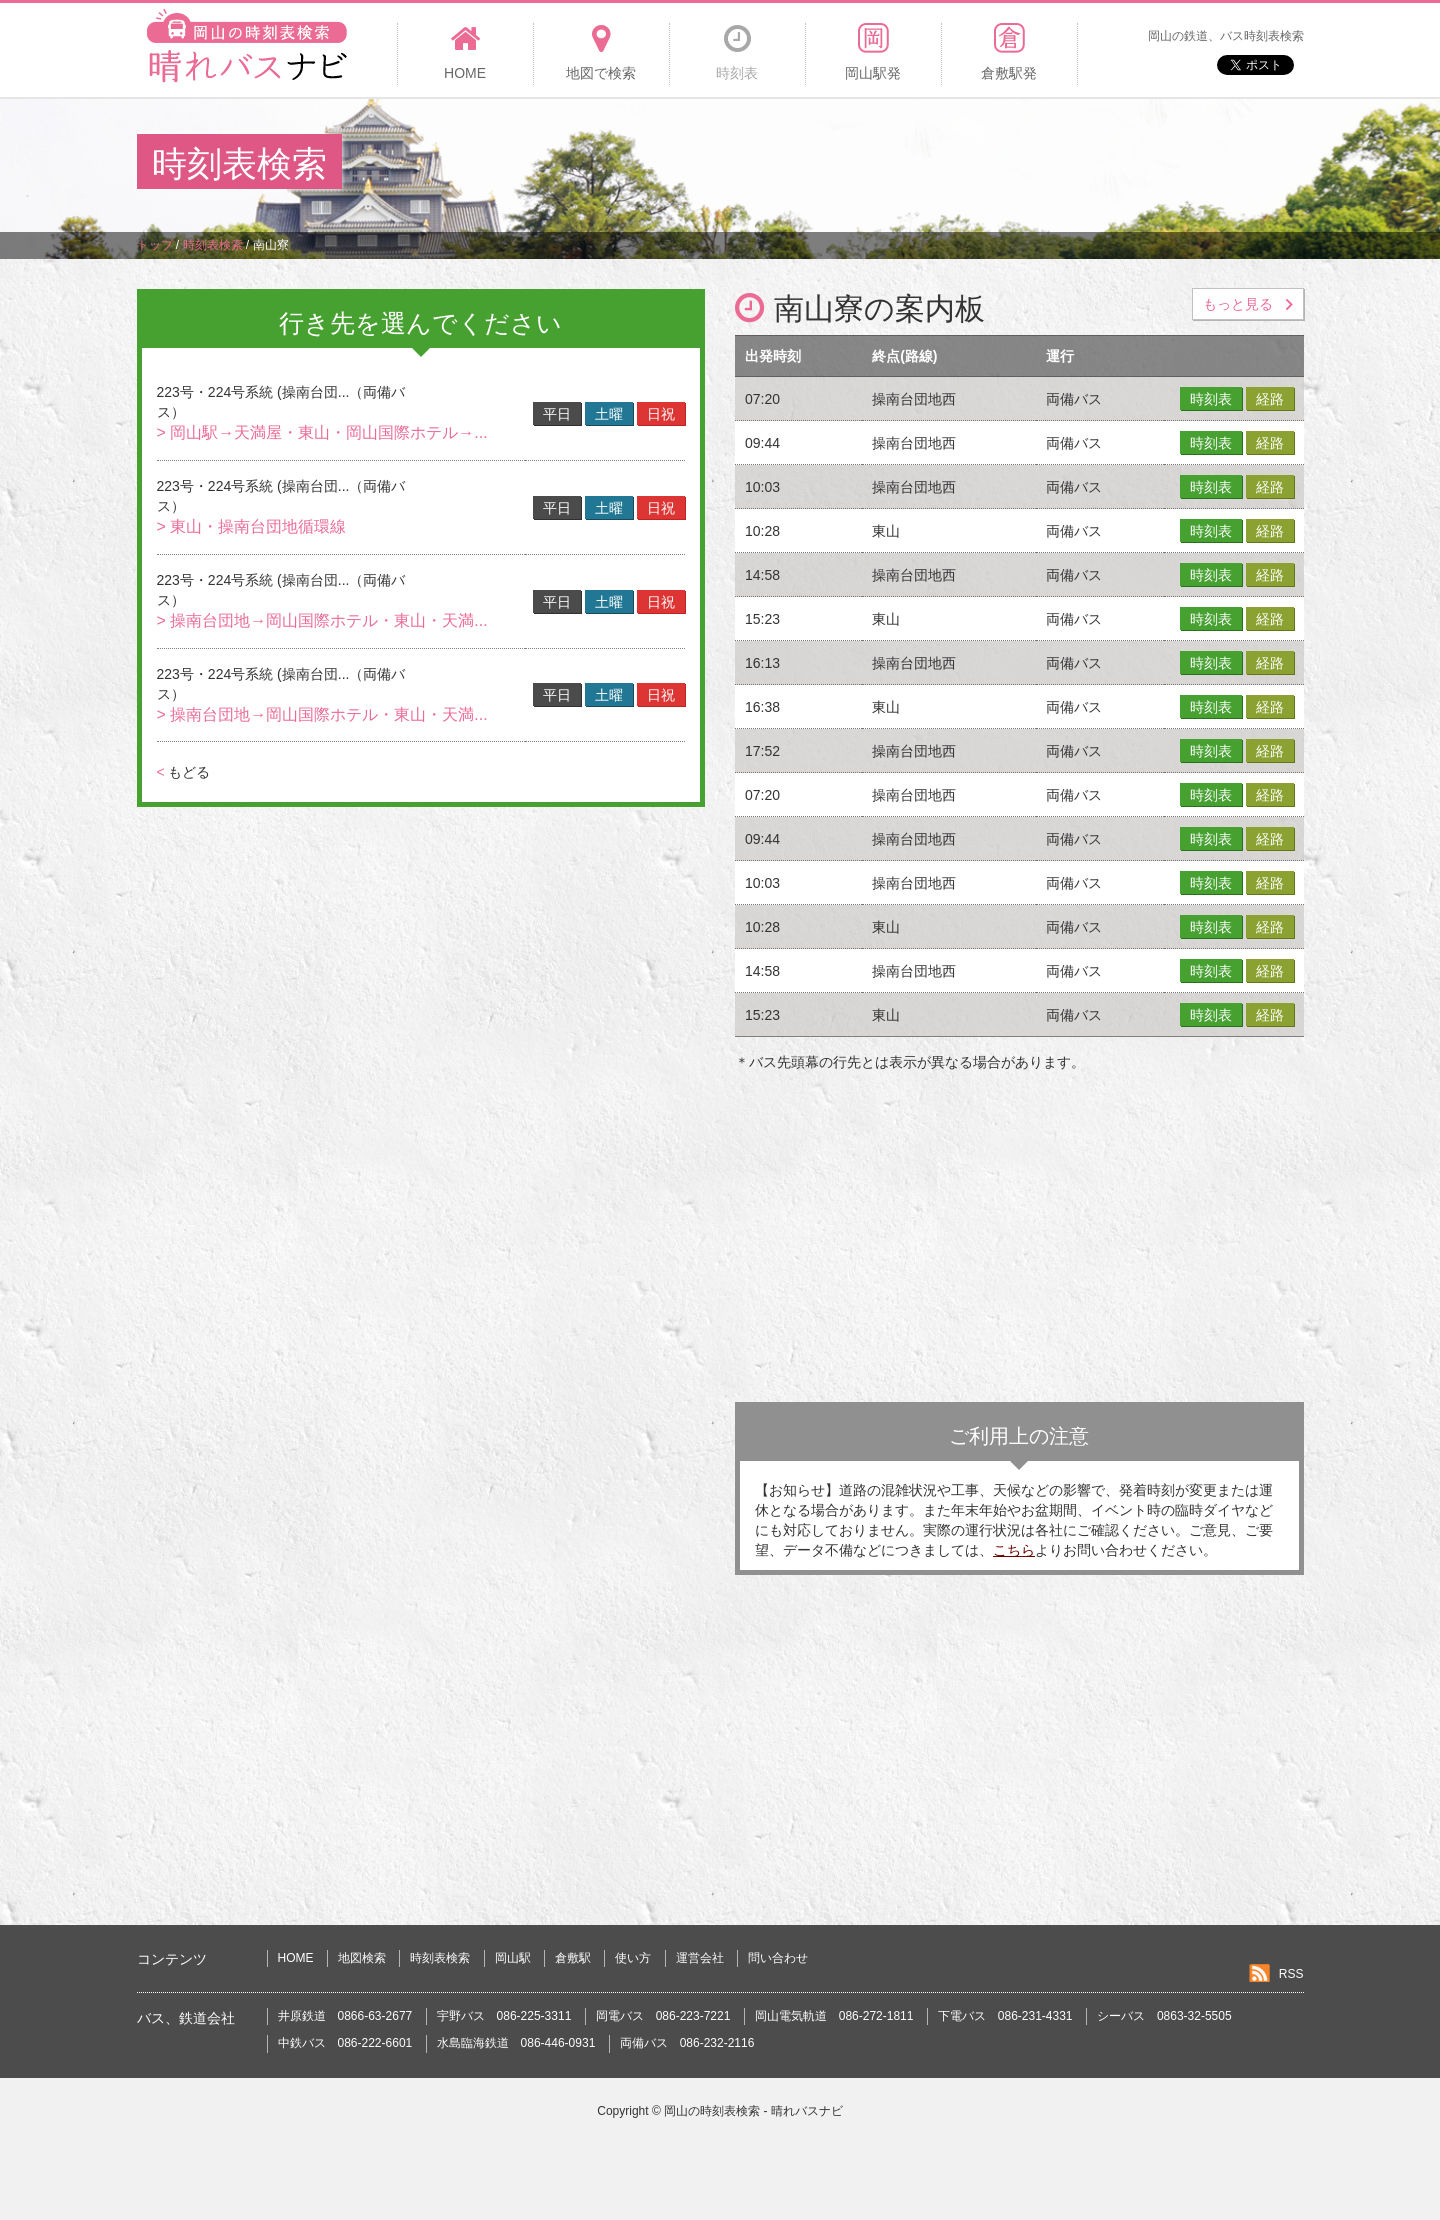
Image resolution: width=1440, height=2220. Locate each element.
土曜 (609, 414)
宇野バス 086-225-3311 (504, 2016)
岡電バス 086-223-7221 (663, 2016)
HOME (296, 1958)
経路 (1270, 399)
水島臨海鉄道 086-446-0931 (516, 2043)
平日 (557, 414)
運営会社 (700, 1958)
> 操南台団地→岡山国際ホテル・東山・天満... (322, 620)
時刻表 (1211, 399)
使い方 (633, 1958)
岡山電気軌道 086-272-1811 (834, 2016)
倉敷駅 (573, 1958)
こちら (1014, 1550)
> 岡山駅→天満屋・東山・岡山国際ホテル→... (322, 432)
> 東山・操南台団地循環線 (252, 526)
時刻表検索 (440, 1958)
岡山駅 (513, 1958)
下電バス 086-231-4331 (1005, 2016)
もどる (183, 772)
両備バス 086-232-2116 (687, 2043)
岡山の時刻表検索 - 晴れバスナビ (753, 2111)
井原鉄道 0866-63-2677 (345, 2016)
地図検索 (362, 1958)
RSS (1291, 1974)
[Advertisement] (939, 164)
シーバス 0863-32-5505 (1164, 2016)
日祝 (661, 414)
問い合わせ (778, 1958)
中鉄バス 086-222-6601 (345, 2043)
